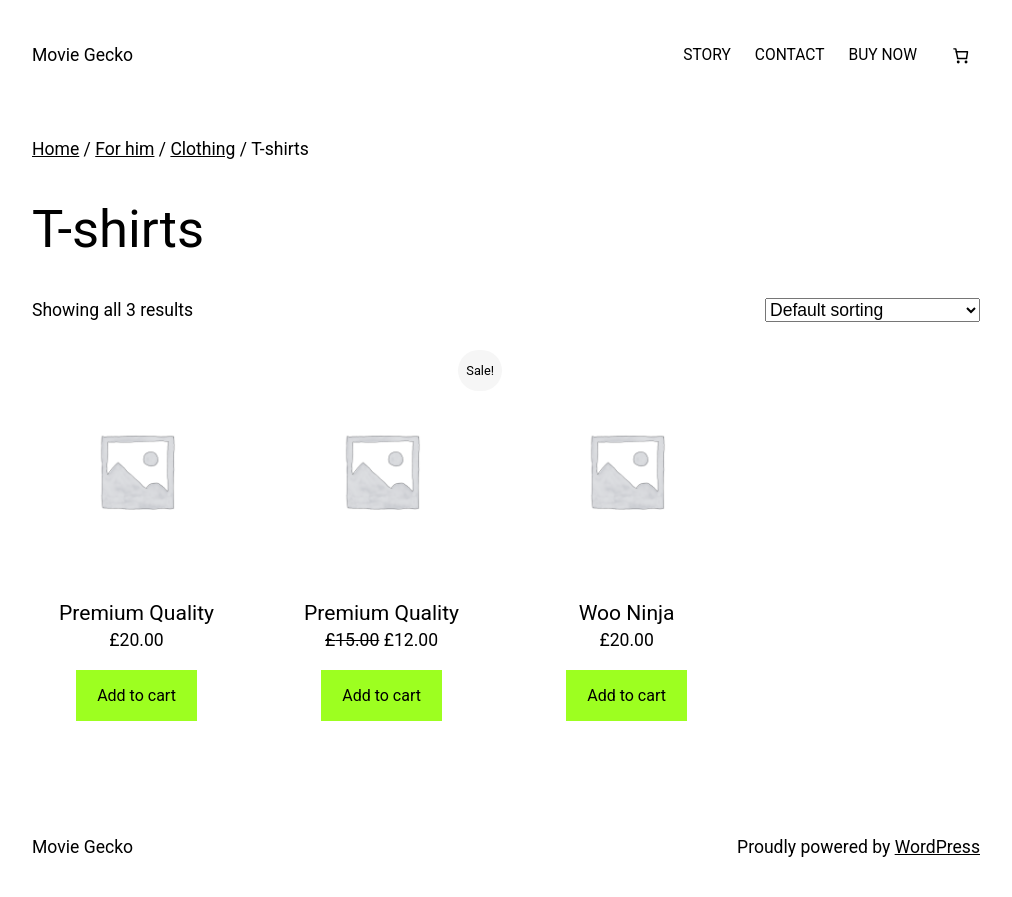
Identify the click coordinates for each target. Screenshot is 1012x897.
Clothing (202, 149)
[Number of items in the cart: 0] (960, 55)
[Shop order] (872, 310)
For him (124, 149)
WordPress (937, 847)
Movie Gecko (82, 55)
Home (55, 149)
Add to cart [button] (136, 695)
